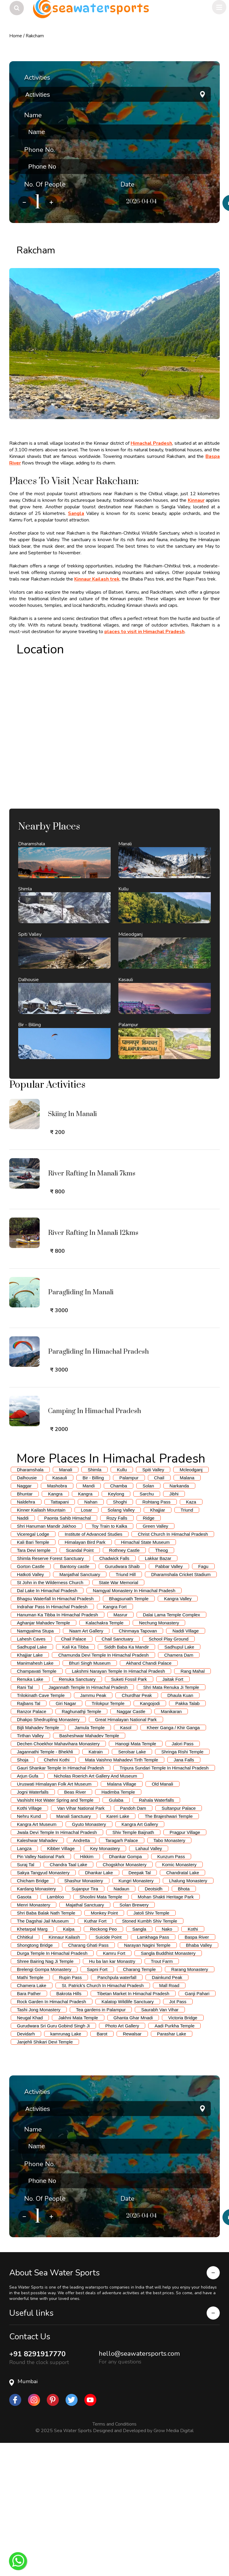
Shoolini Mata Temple (101, 2029)
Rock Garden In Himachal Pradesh (51, 2134)
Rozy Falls (116, 1651)
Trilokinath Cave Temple (41, 1828)
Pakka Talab (187, 1836)
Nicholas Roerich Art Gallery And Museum (95, 1909)
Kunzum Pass (171, 1989)
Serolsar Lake (132, 1884)
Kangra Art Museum (37, 1957)
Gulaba (116, 1933)
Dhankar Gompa (125, 1989)
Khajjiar (157, 1643)
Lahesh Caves (31, 1772)
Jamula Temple (90, 1860)
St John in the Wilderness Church (50, 1715)
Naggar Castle (131, 1844)
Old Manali (162, 1917)
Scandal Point (80, 1683)
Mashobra (57, 1618)
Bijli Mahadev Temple (38, 1860)
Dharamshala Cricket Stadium (181, 1707)
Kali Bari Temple (33, 1675)
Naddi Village (185, 1763)
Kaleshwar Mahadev (37, 1973)
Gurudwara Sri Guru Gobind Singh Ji (53, 2158)
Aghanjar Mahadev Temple (43, 1755)
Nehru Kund (29, 1949)
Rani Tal (25, 1820)
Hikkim (87, 1989)
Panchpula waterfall (116, 2110)
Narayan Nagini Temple (147, 2078)
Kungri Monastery (136, 2013)
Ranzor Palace (31, 1844)
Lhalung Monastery (188, 2013)
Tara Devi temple (34, 1683)
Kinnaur (196, 500)
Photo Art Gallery (122, 2158)
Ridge (148, 1651)
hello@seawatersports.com (139, 2486)
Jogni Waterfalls (33, 1925)
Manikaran (171, 1844)
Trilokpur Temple (108, 1836)
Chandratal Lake (182, 2005)
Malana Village (121, 1917)
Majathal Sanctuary (85, 2038)
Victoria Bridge (182, 2150)
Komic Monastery (179, 1997)
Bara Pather (29, 2126)
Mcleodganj (191, 1602)
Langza (24, 1981)
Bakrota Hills (68, 2126)
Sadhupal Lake (32, 1780)
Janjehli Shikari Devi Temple (45, 2175)
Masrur (121, 1747)
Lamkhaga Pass (153, 2070)
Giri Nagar (66, 1836)
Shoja (22, 1892)
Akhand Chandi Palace (149, 1796)
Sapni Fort (97, 2102)
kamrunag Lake (65, 2166)
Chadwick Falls (114, 1691)
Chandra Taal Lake (68, 1997)
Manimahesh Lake (35, 1796)
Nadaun (121, 2021)
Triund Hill (126, 1707)
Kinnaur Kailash (64, 2070)
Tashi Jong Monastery (39, 2142)
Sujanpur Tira (85, 2021)
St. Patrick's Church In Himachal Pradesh (103, 2118)
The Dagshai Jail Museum (43, 2054)
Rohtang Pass (156, 1635)
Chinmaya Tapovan (138, 1763)
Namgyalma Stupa (35, 1763)
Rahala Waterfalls (156, 1933)
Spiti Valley (153, 1602)
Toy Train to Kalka (109, 1659)
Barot (102, 2166)
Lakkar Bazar (158, 1691)
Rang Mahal (192, 1804)
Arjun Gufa (27, 1909)
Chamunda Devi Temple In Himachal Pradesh (103, 1788)
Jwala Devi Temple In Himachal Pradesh (57, 1965)
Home (15, 36)
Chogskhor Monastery (124, 1997)
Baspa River (197, 2070)
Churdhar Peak (137, 1828)
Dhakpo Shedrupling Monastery (48, 1852)
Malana (187, 1610)
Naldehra (26, 1635)
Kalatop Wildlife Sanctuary (128, 2134)
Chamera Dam (179, 1788)
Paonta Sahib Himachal (67, 1651)
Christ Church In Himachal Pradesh (173, 1667)
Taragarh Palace (121, 1973)
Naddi (23, 1651)
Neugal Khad (30, 2150)
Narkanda (179, 1618)
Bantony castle (74, 1699)
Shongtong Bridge (35, 2078)
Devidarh (26, 2166)
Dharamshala (30, 1602)
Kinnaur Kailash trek (97, 579)
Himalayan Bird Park (85, 1675)
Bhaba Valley (199, 2078)
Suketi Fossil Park (129, 1812)
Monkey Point (104, 2046)
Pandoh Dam (133, 1941)
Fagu (203, 1699)
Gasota (24, 2029)
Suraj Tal (25, 1997)
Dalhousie (27, 1610)
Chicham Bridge (33, 2013)
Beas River (75, 1925)
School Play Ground (168, 1772)
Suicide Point (108, 2070)
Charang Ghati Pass (88, 2078)
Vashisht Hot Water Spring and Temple (55, 1933)
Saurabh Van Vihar (159, 2142)
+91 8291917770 (37, 2487)
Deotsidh (153, 2021)
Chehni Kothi (56, 1892)
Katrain (96, 1884)
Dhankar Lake (99, 2005)
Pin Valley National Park (41, 1989)
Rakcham (35, 36)
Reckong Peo (103, 2062)
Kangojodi (150, 1836)
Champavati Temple (36, 1804)
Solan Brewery (134, 2038)
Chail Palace (73, 1772)
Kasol (125, 1860)
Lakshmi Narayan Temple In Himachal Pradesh (118, 1804)
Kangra (55, 1626)
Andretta (81, 1973)
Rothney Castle (124, 1683)
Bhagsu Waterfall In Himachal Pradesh (55, 1731)
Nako (167, 2062)
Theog (161, 1683)
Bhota (184, 2021)
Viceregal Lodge (33, 1667)
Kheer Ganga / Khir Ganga (173, 1860)
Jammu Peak (93, 1828)
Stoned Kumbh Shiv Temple (149, 2054)
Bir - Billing (93, 1610)
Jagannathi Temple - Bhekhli (45, 1884)
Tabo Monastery (169, 1973)
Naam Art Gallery (86, 1763)
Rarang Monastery (189, 2102)
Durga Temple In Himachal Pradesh (52, 2086)
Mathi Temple (30, 2110)
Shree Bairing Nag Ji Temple (45, 2094)
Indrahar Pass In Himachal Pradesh (52, 1739)
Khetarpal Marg (32, 2062)
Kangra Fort (115, 1739)
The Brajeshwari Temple (169, 1949)
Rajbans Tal (28, 1836)
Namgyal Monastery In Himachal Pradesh (134, 1723)
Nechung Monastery (159, 1755)
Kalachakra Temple (104, 1755)
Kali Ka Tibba (75, 1780)
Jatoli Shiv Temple (151, 2046)
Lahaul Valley (148, 1981)
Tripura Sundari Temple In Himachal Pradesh (164, 1900)
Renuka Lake (30, 1812)
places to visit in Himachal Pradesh (144, 631)
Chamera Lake (31, 2118)
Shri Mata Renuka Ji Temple (171, 1820)
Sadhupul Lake (179, 1780)
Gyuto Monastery (89, 1957)
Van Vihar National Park (81, 1941)
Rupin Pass (70, 2110)
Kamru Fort (114, 2086)
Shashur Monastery (83, 2013)
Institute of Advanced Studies (93, 1667)
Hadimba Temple (118, 1925)
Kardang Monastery (36, 2021)
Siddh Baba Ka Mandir (126, 1780)
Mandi (89, 1618)
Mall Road (169, 2118)
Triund (187, 1643)
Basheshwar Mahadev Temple (89, 1868)
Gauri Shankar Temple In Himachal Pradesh (60, 1900)
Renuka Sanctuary (77, 1812)
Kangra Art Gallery (140, 1957)
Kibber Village (61, 1981)
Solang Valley (121, 1643)
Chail (159, 1610)
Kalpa (68, 2062)
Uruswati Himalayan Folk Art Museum (54, 1917)
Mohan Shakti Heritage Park (166, 2029)
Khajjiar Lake (30, 1788)
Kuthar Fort (95, 2054)
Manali (65, 1602)
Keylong (116, 1626)
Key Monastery (105, 1981)
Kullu (122, 1602)
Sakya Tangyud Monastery (43, 2005)
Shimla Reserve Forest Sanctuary (50, 1691)
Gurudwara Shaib (122, 1699)
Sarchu (147, 1626)
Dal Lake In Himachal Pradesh (47, 1723)
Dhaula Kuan (180, 1828)
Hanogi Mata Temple (135, 1876)
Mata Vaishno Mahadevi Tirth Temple (121, 1892)
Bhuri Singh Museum (89, 1796)
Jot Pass (178, 2134)
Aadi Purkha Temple (174, 2158)
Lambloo (55, 2029)
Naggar (24, 1618)
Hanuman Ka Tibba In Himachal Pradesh (57, 1747)
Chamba (118, 1618)
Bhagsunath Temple (128, 1731)
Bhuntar (25, 1626)
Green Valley (155, 1659)
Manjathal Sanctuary (79, 1707)
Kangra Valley (177, 1731)
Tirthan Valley (30, 1868)
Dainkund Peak (167, 2110)
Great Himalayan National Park (126, 1852)
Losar (86, 1643)
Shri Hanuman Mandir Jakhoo (46, 1659)
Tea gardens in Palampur (101, 2142)
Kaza (191, 1635)
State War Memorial (118, 1715)
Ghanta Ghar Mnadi (133, 2150)
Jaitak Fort (173, 1812)
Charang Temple (139, 2102)
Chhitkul (25, 2070)
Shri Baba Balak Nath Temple (46, 2046)
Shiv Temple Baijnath (133, 1965)
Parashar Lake (171, 2166)
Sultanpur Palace (179, 1941)
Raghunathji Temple (81, 1844)
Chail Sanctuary (117, 1772)
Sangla (76, 513)
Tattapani (60, 1635)
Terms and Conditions (114, 2557)
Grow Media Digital (174, 2563)
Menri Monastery (33, 2038)
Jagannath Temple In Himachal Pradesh (88, 1820)
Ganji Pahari (197, 2126)
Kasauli (59, 1610)
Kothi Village (29, 1941)
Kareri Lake (117, 1949)
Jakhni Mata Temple (78, 2150)
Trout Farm (162, 2094)
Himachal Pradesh (151, 443)
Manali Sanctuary (73, 1949)
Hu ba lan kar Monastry (112, 2094)
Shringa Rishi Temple (182, 1884)
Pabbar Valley (168, 1699)
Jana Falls (184, 1892)
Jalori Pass (183, 1876)
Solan (148, 1618)
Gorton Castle (31, 1699)
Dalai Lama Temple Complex (171, 1747)
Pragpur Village (185, 1965)
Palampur (128, 1610)
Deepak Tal (140, 2005)
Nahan (90, 1635)
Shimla (94, 1602)
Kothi (193, 2062)
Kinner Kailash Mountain (41, 1643)
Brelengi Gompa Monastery (44, 2102)
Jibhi (174, 1626)
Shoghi (120, 1635)
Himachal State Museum (145, 1675)
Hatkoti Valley (30, 1707)
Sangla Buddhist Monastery (168, 2086)
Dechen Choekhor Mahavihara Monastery (58, 1876)
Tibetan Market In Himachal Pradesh (133, 2126)
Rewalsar (132, 2166)
